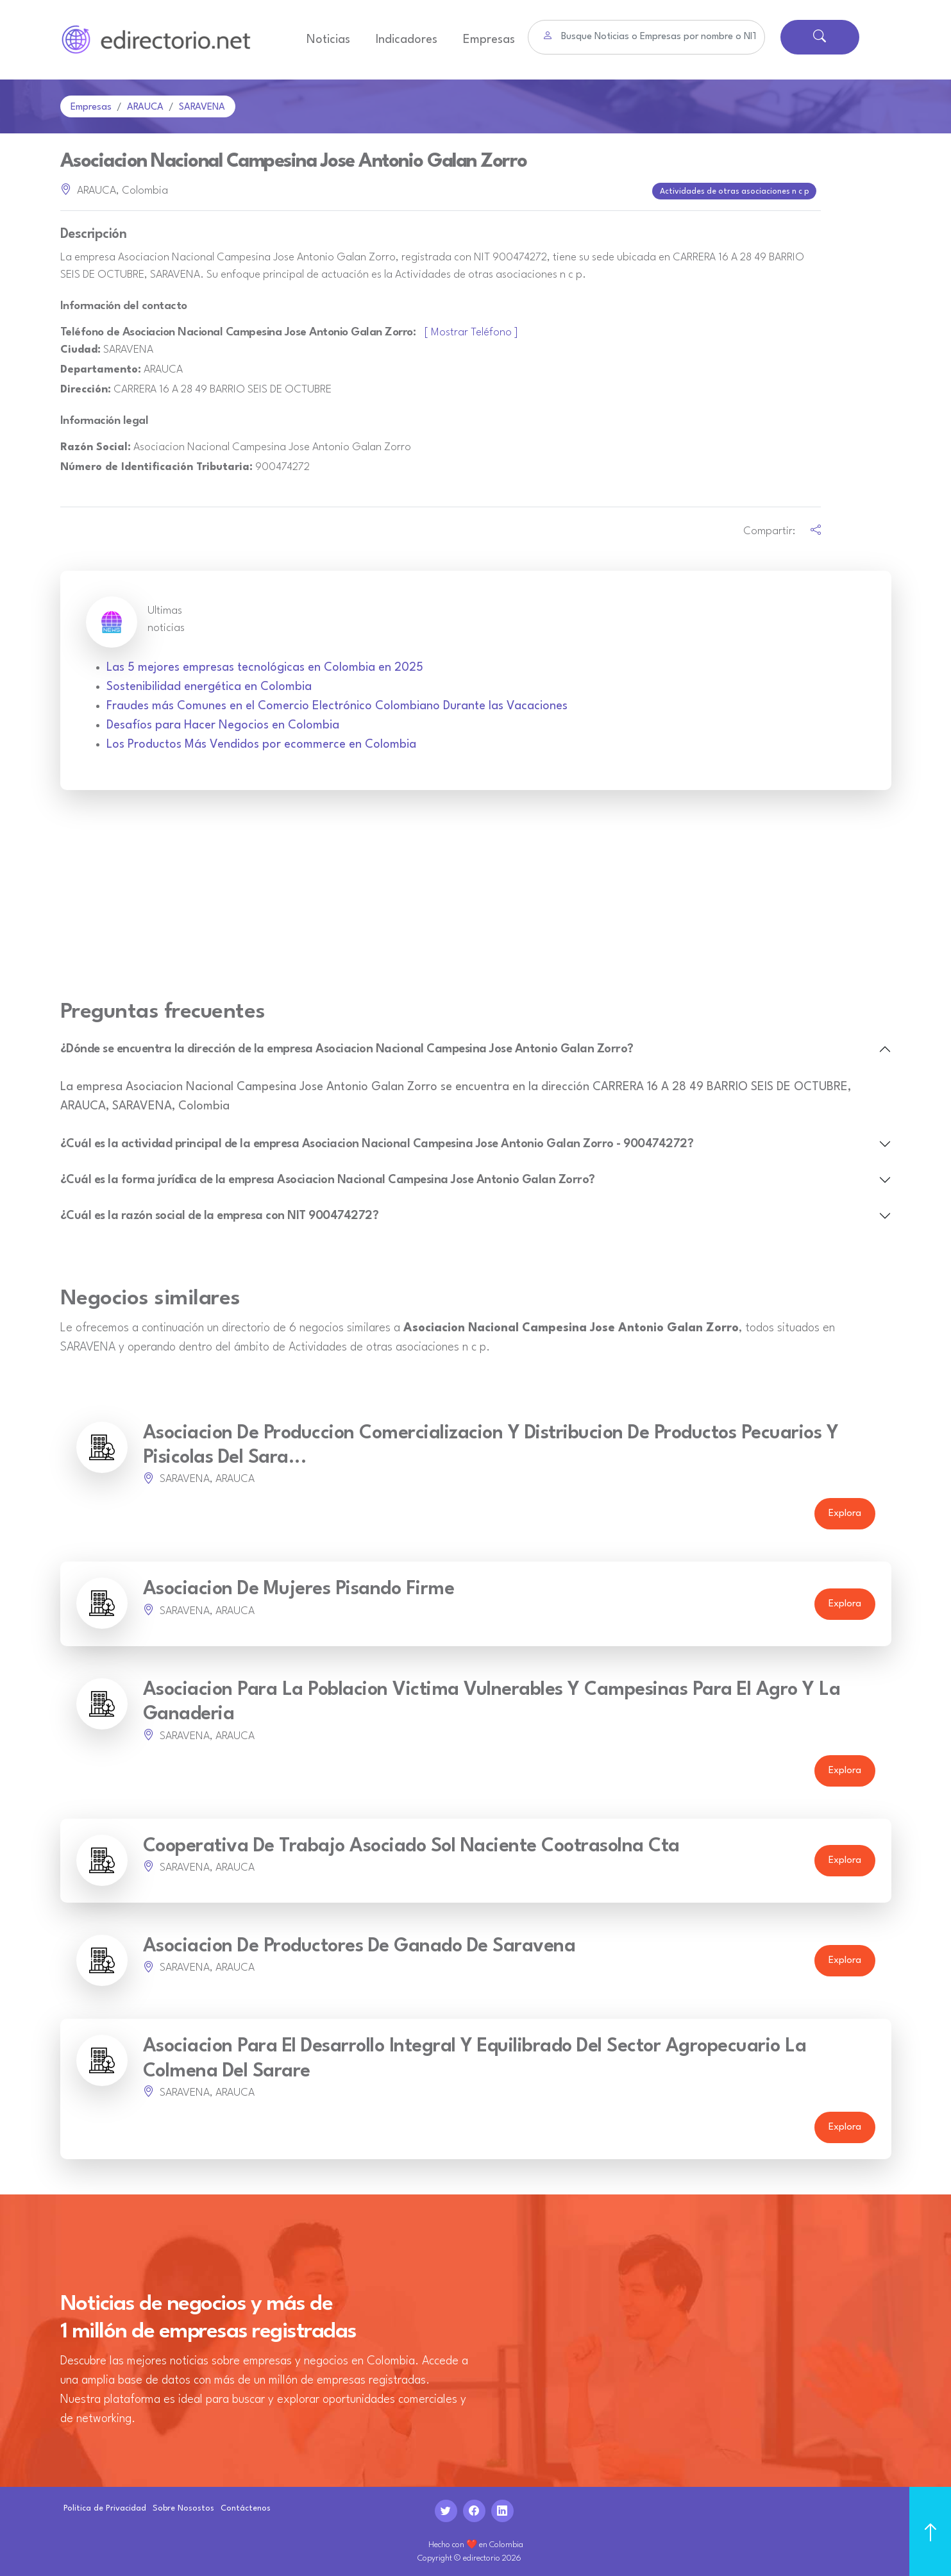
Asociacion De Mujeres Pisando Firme (299, 1588)
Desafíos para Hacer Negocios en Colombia (222, 724)
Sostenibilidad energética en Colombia (209, 685)
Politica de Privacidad (104, 2507)
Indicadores (406, 40)
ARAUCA (145, 107)
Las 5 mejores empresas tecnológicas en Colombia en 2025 (264, 666)
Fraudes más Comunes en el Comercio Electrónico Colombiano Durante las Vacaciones (337, 705)
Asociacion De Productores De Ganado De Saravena (359, 1945)
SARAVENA (202, 107)
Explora (845, 1512)
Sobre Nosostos (183, 2507)
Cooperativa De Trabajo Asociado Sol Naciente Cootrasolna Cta (411, 1844)
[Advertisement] (476, 901)
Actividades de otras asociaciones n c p (735, 191)
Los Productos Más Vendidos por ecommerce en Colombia (261, 743)
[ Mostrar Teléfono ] (471, 331)
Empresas (489, 40)
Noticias (328, 40)
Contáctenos (246, 2507)
